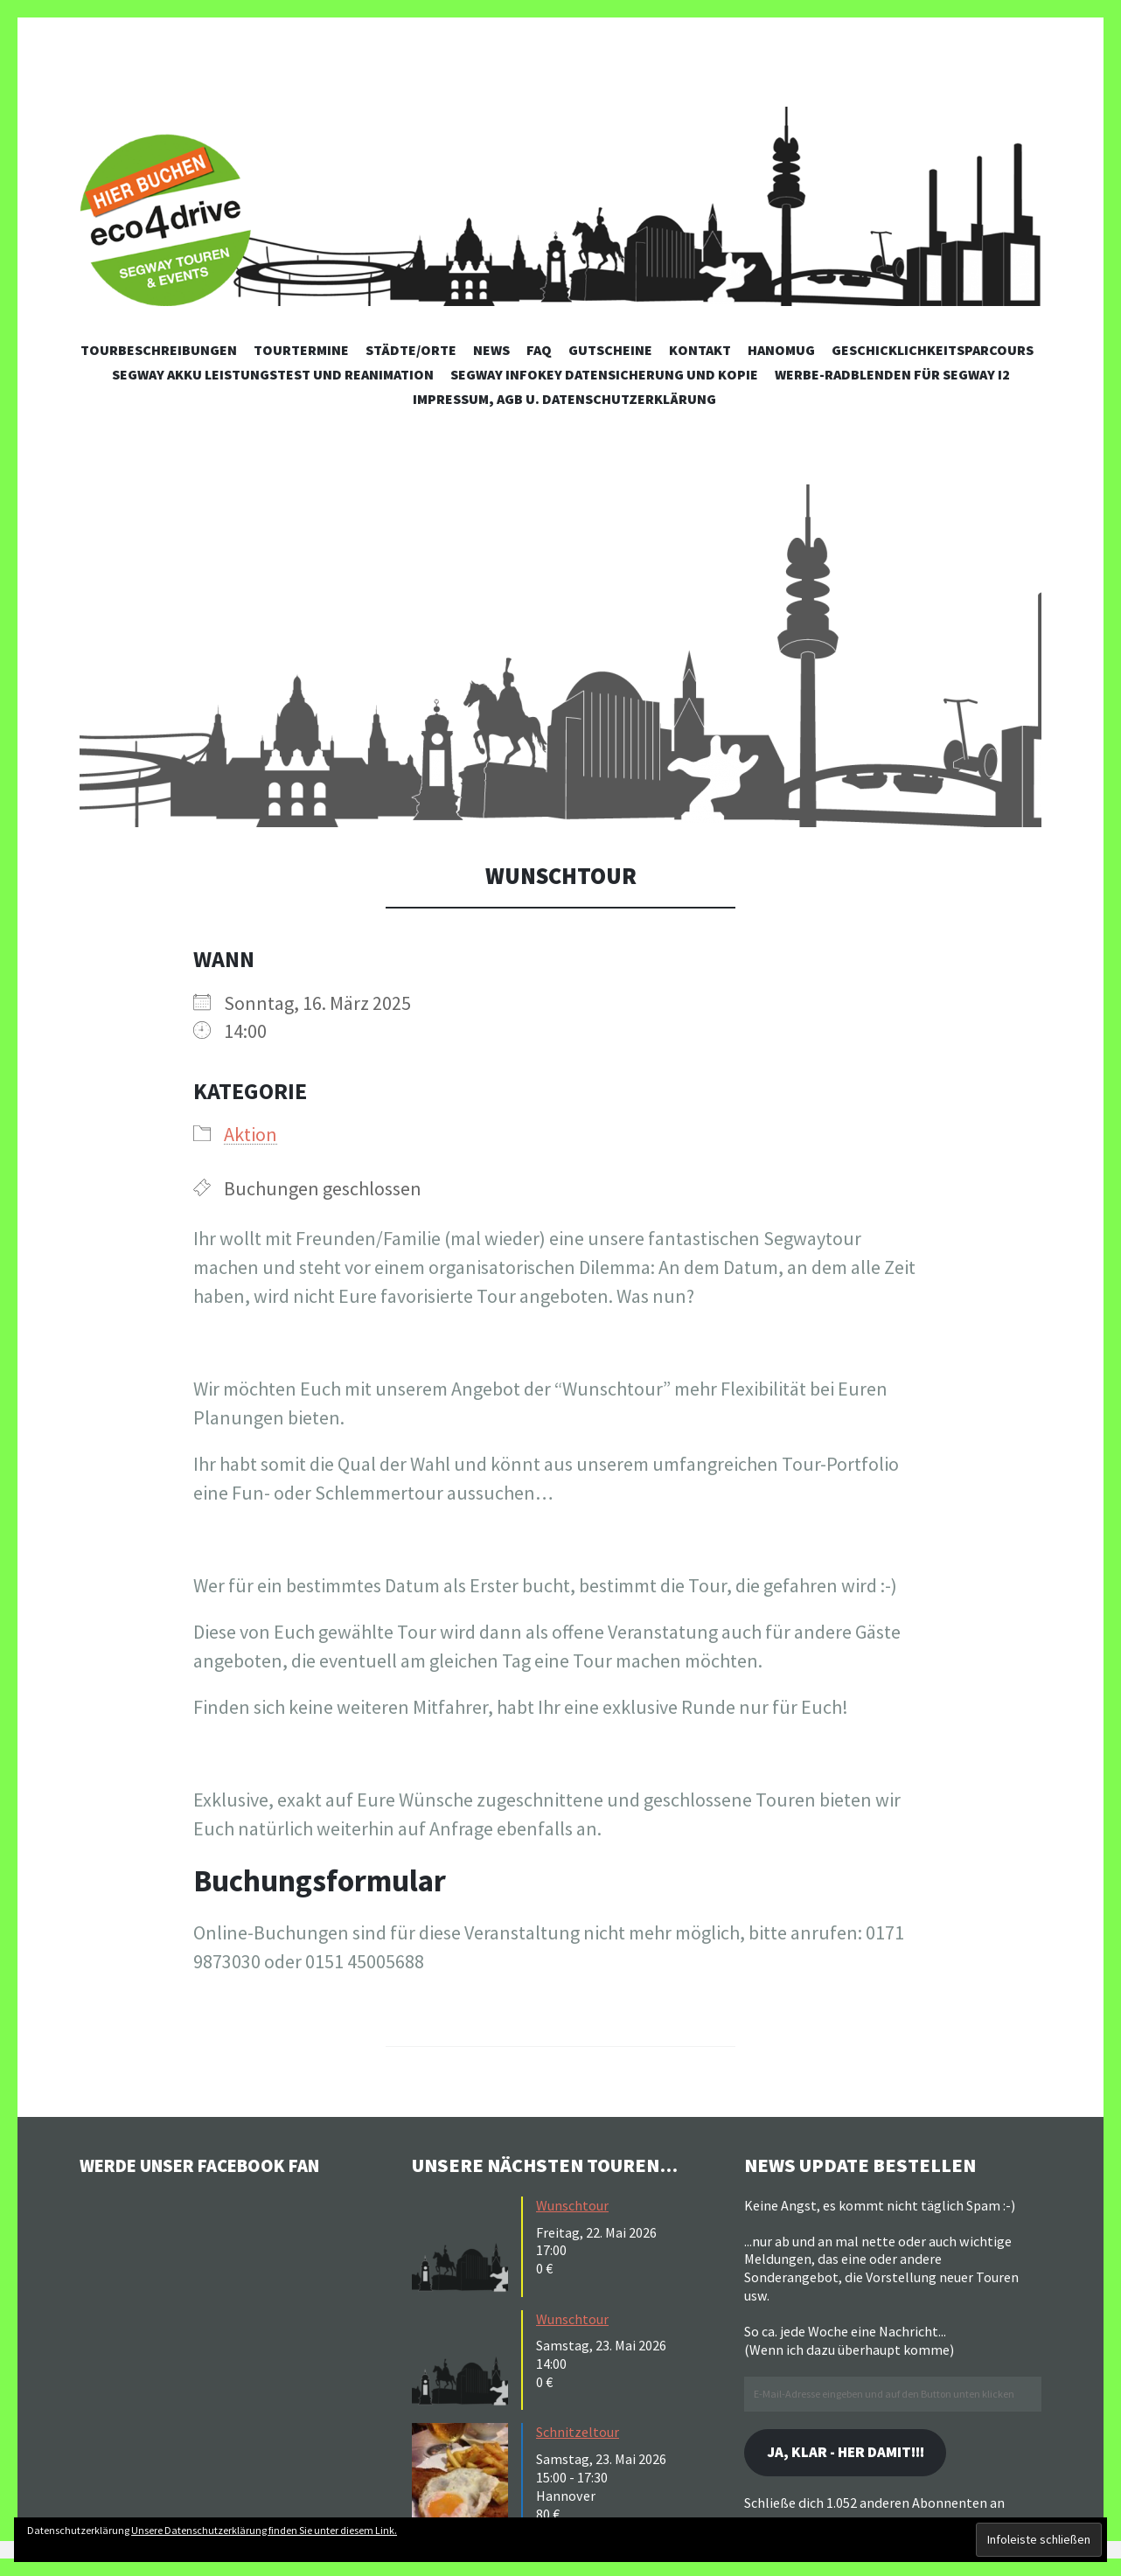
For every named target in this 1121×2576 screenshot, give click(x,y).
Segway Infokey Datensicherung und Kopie (604, 374)
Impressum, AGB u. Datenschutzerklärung (564, 398)
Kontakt (700, 350)
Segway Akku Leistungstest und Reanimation (273, 374)
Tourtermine (301, 350)
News (491, 350)
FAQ (539, 350)
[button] (560, 655)
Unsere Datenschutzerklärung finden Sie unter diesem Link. (264, 2530)
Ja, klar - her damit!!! (852, 2453)
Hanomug (781, 350)
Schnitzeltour (577, 2431)
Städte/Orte (411, 350)
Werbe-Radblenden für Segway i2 (892, 374)
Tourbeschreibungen (158, 350)
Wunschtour (572, 2205)
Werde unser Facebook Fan (211, 2165)
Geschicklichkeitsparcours (933, 350)
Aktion (250, 1134)
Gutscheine (610, 350)
